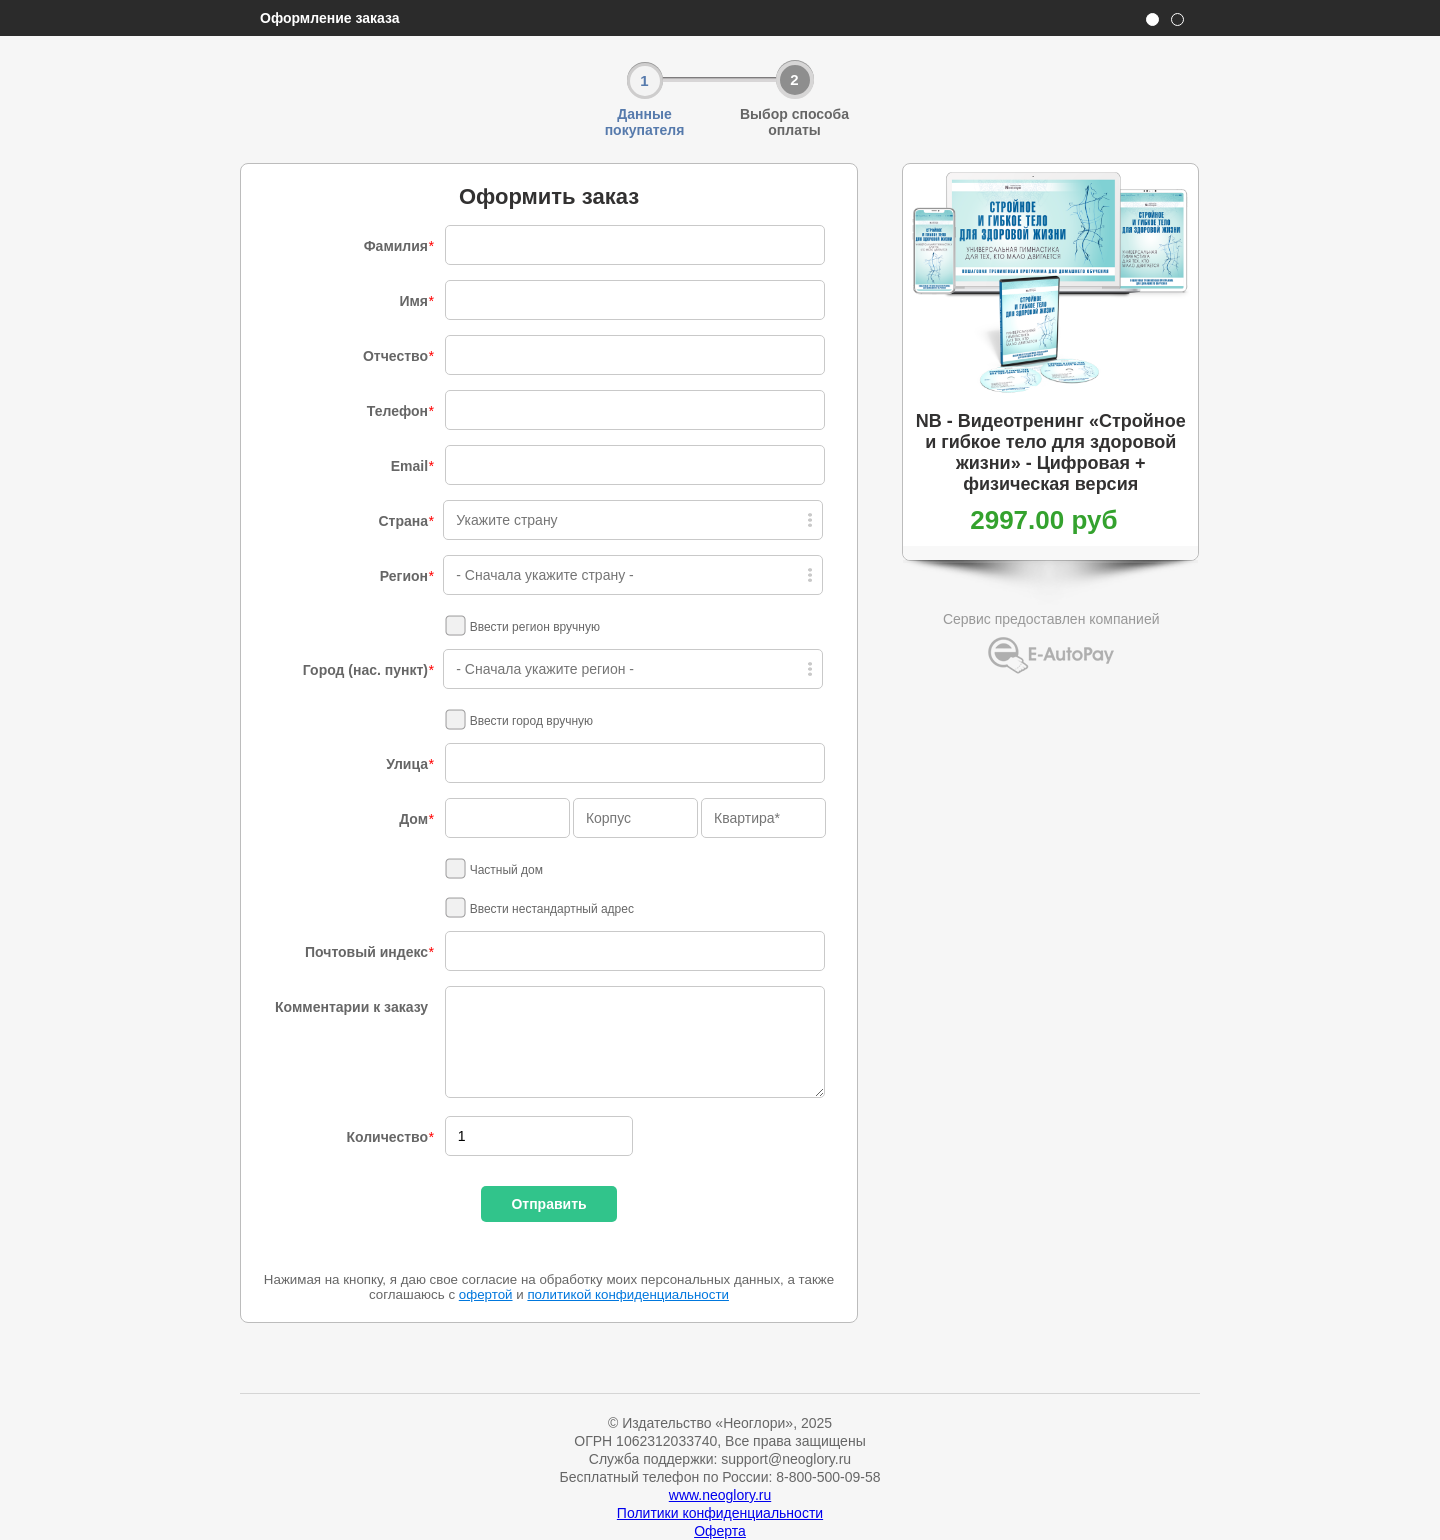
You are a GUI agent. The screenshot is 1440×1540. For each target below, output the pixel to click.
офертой (486, 1294)
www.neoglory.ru (720, 1495)
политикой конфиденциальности (628, 1294)
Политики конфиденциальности (720, 1513)
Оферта (720, 1531)
